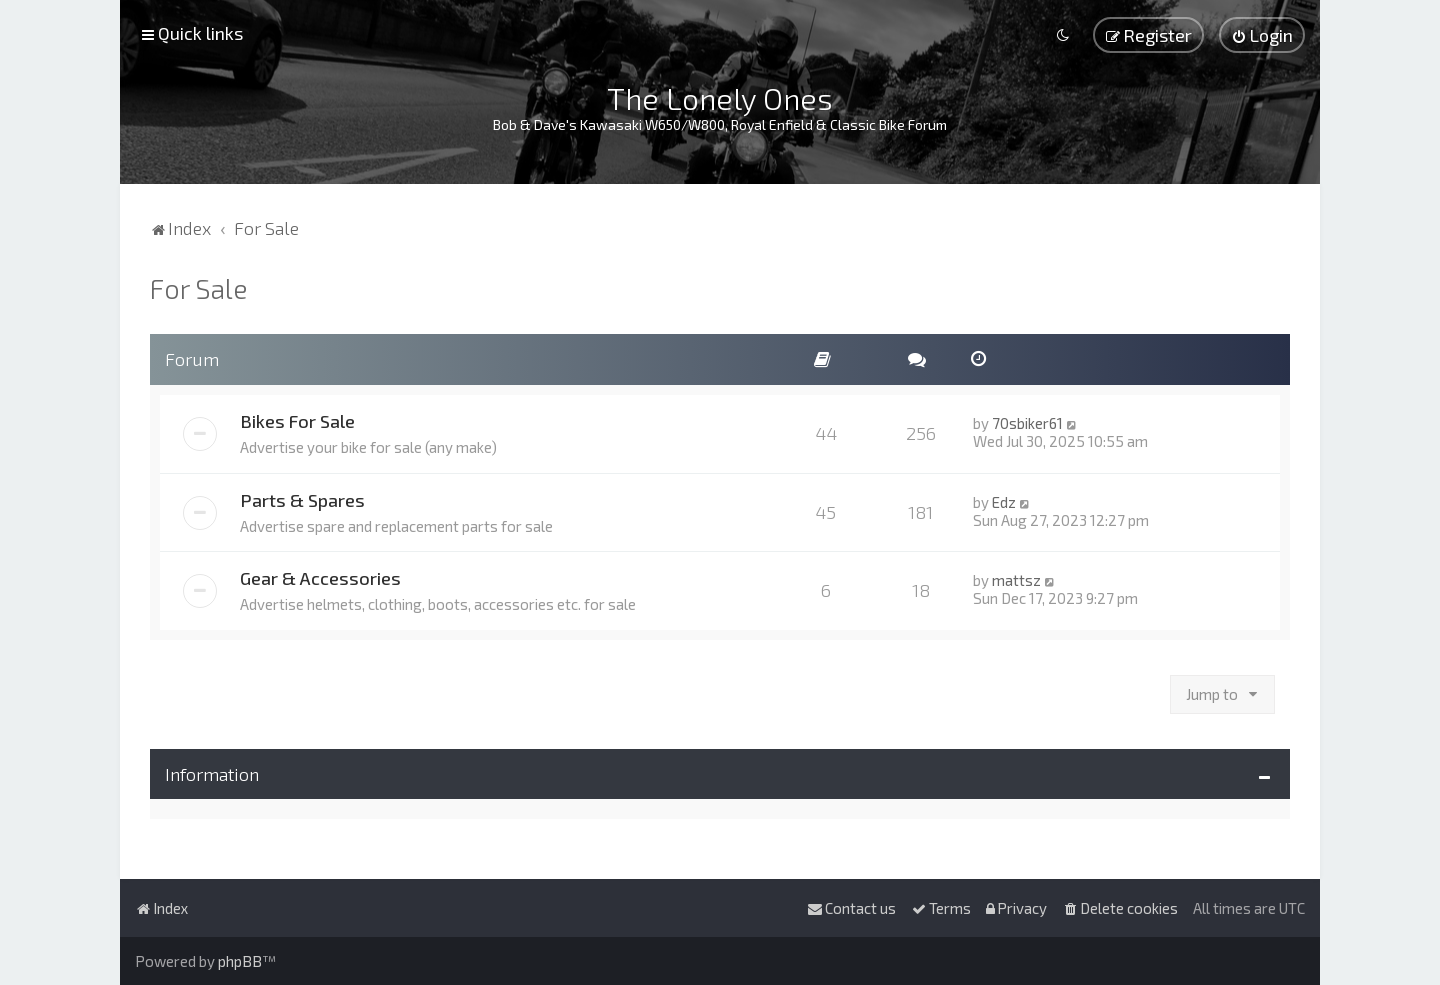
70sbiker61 (1027, 423)
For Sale (198, 288)
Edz (1004, 502)
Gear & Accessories (320, 578)
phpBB (240, 961)
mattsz (1016, 580)
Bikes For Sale (297, 421)
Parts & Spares (302, 500)
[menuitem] (1262, 35)
